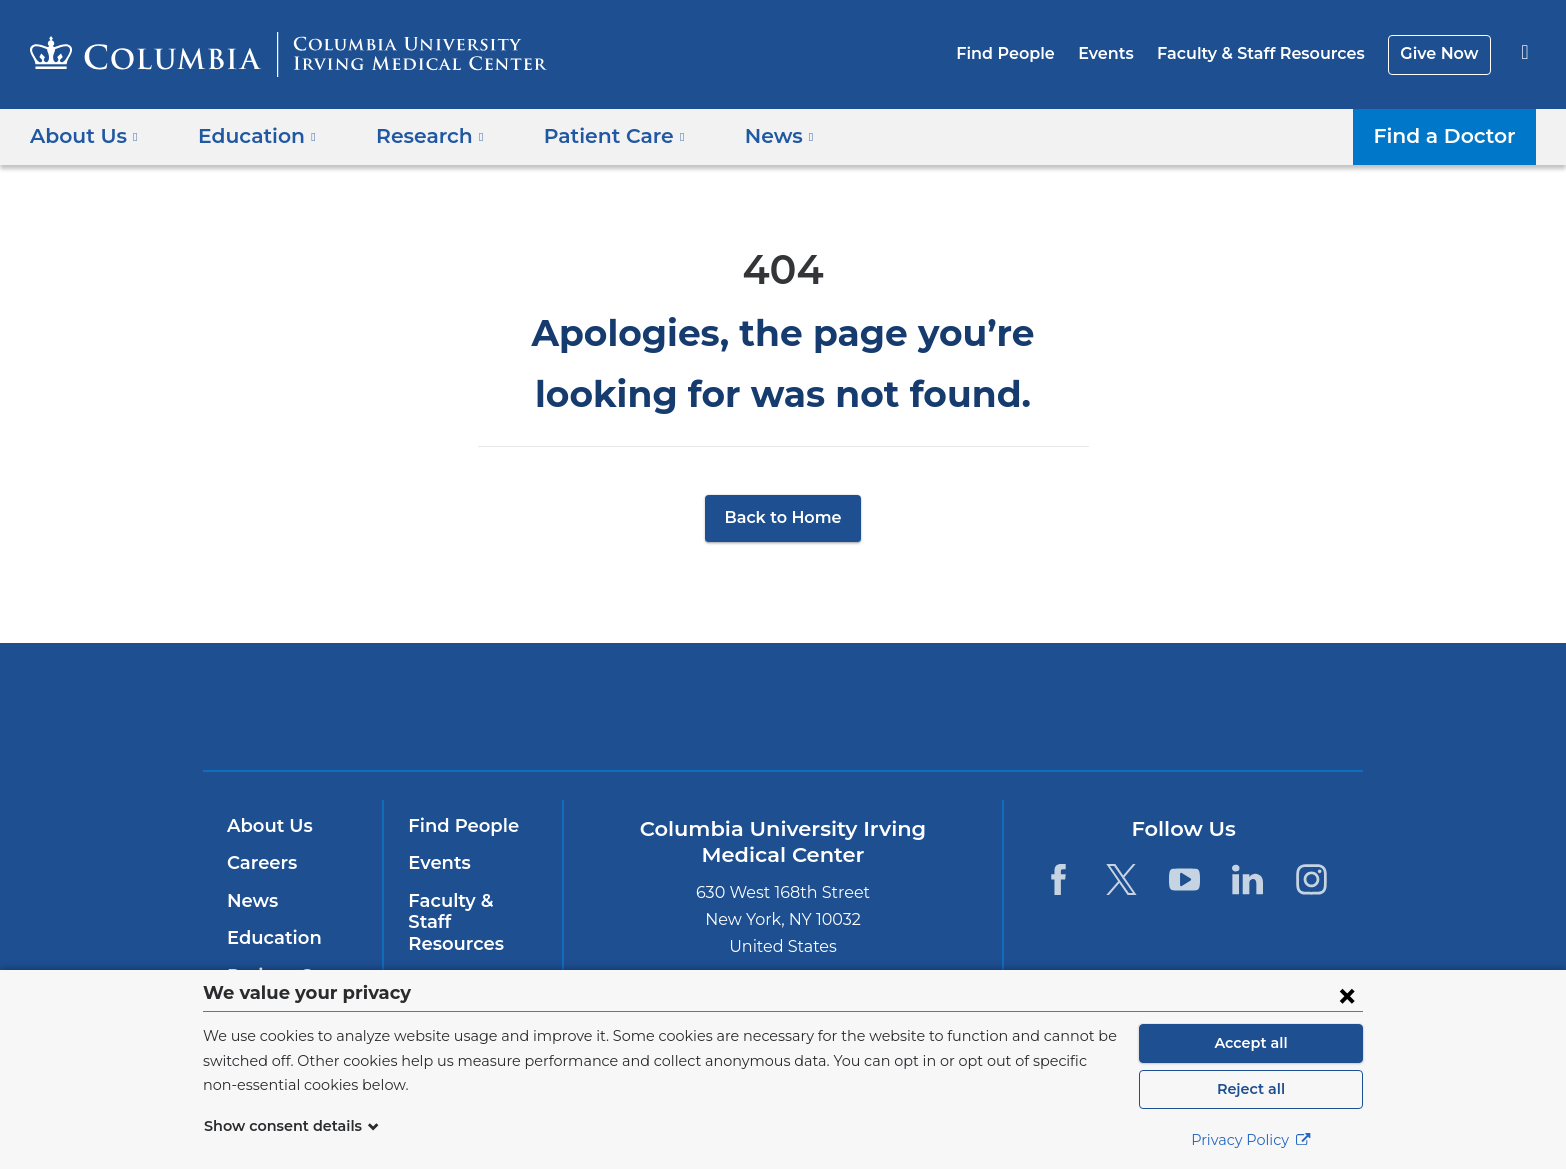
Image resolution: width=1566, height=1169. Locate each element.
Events (1121, 53)
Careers (260, 863)
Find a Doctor (1450, 136)
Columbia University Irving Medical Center (655, 705)
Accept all (1251, 1043)
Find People (1026, 53)
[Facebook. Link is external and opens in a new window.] (1057, 879)
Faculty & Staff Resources (1270, 53)
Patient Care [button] (591, 136)
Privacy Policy (1251, 1140)
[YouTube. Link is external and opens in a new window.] (1184, 879)
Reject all (1250, 1089)
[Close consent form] (1347, 995)
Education (270, 938)
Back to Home (783, 517)
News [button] (748, 136)
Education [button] (249, 136)
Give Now (1441, 53)
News (250, 901)
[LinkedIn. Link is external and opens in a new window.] (1248, 879)
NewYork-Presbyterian (927, 719)
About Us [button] (84, 136)
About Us (267, 826)
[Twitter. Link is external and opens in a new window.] (1121, 879)
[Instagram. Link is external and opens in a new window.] (1311, 879)
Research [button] (416, 136)
